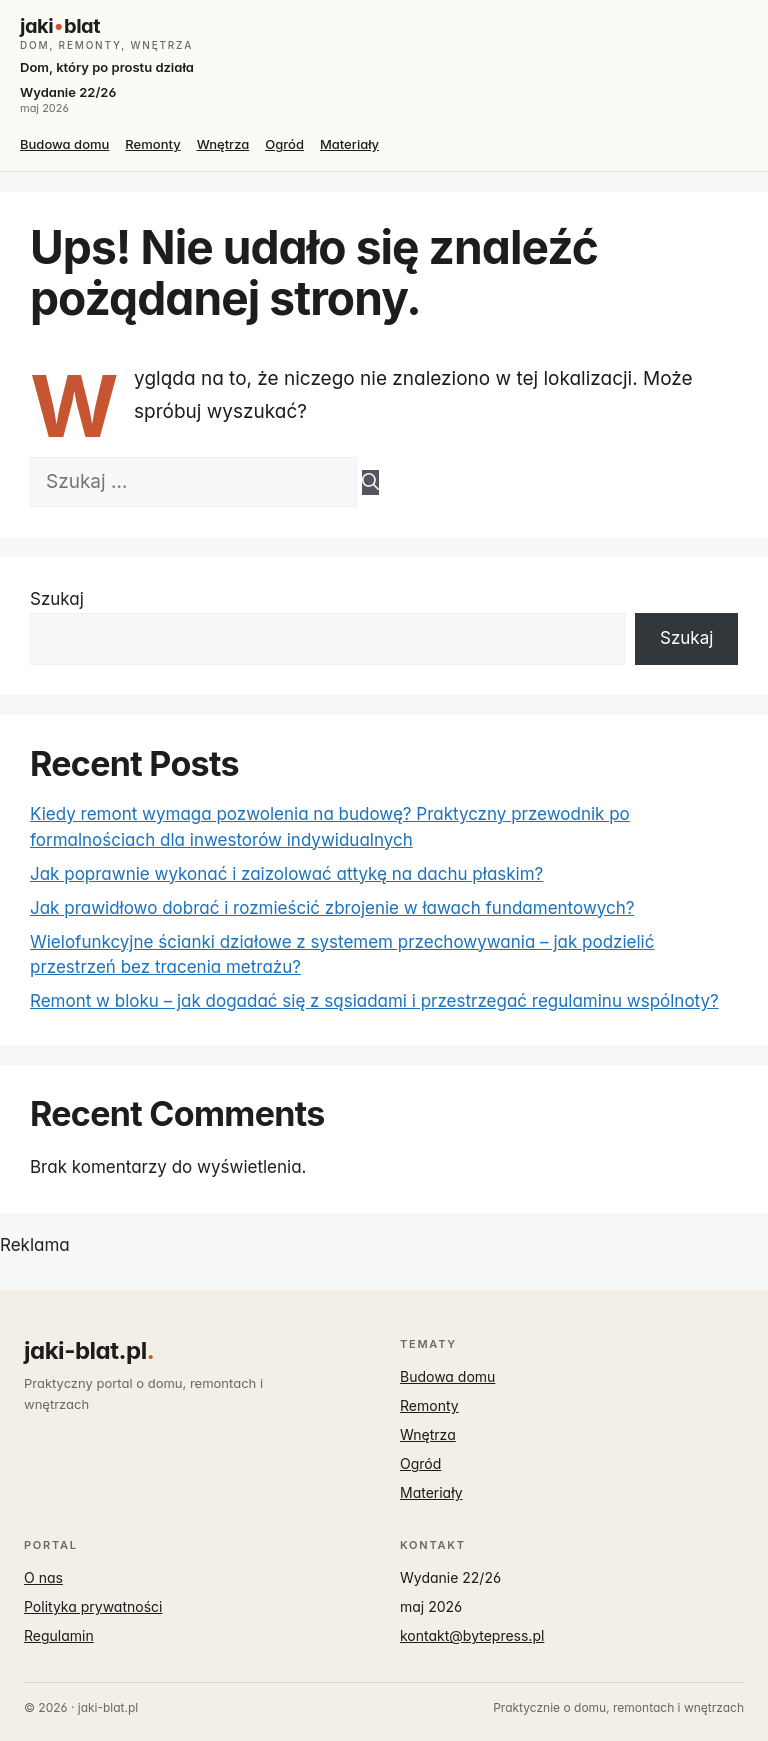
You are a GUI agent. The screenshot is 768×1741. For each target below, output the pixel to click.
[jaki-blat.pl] (384, 33)
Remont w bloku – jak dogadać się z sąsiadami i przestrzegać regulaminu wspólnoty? (374, 1001)
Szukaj (57, 599)
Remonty (152, 144)
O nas (43, 1577)
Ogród (284, 144)
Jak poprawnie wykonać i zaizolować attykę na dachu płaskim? (286, 874)
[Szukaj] (370, 483)
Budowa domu (64, 144)
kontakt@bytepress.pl (472, 1635)
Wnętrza (223, 144)
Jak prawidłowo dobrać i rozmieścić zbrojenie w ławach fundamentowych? (332, 908)
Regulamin (59, 1635)
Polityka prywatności (93, 1606)
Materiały (349, 144)
